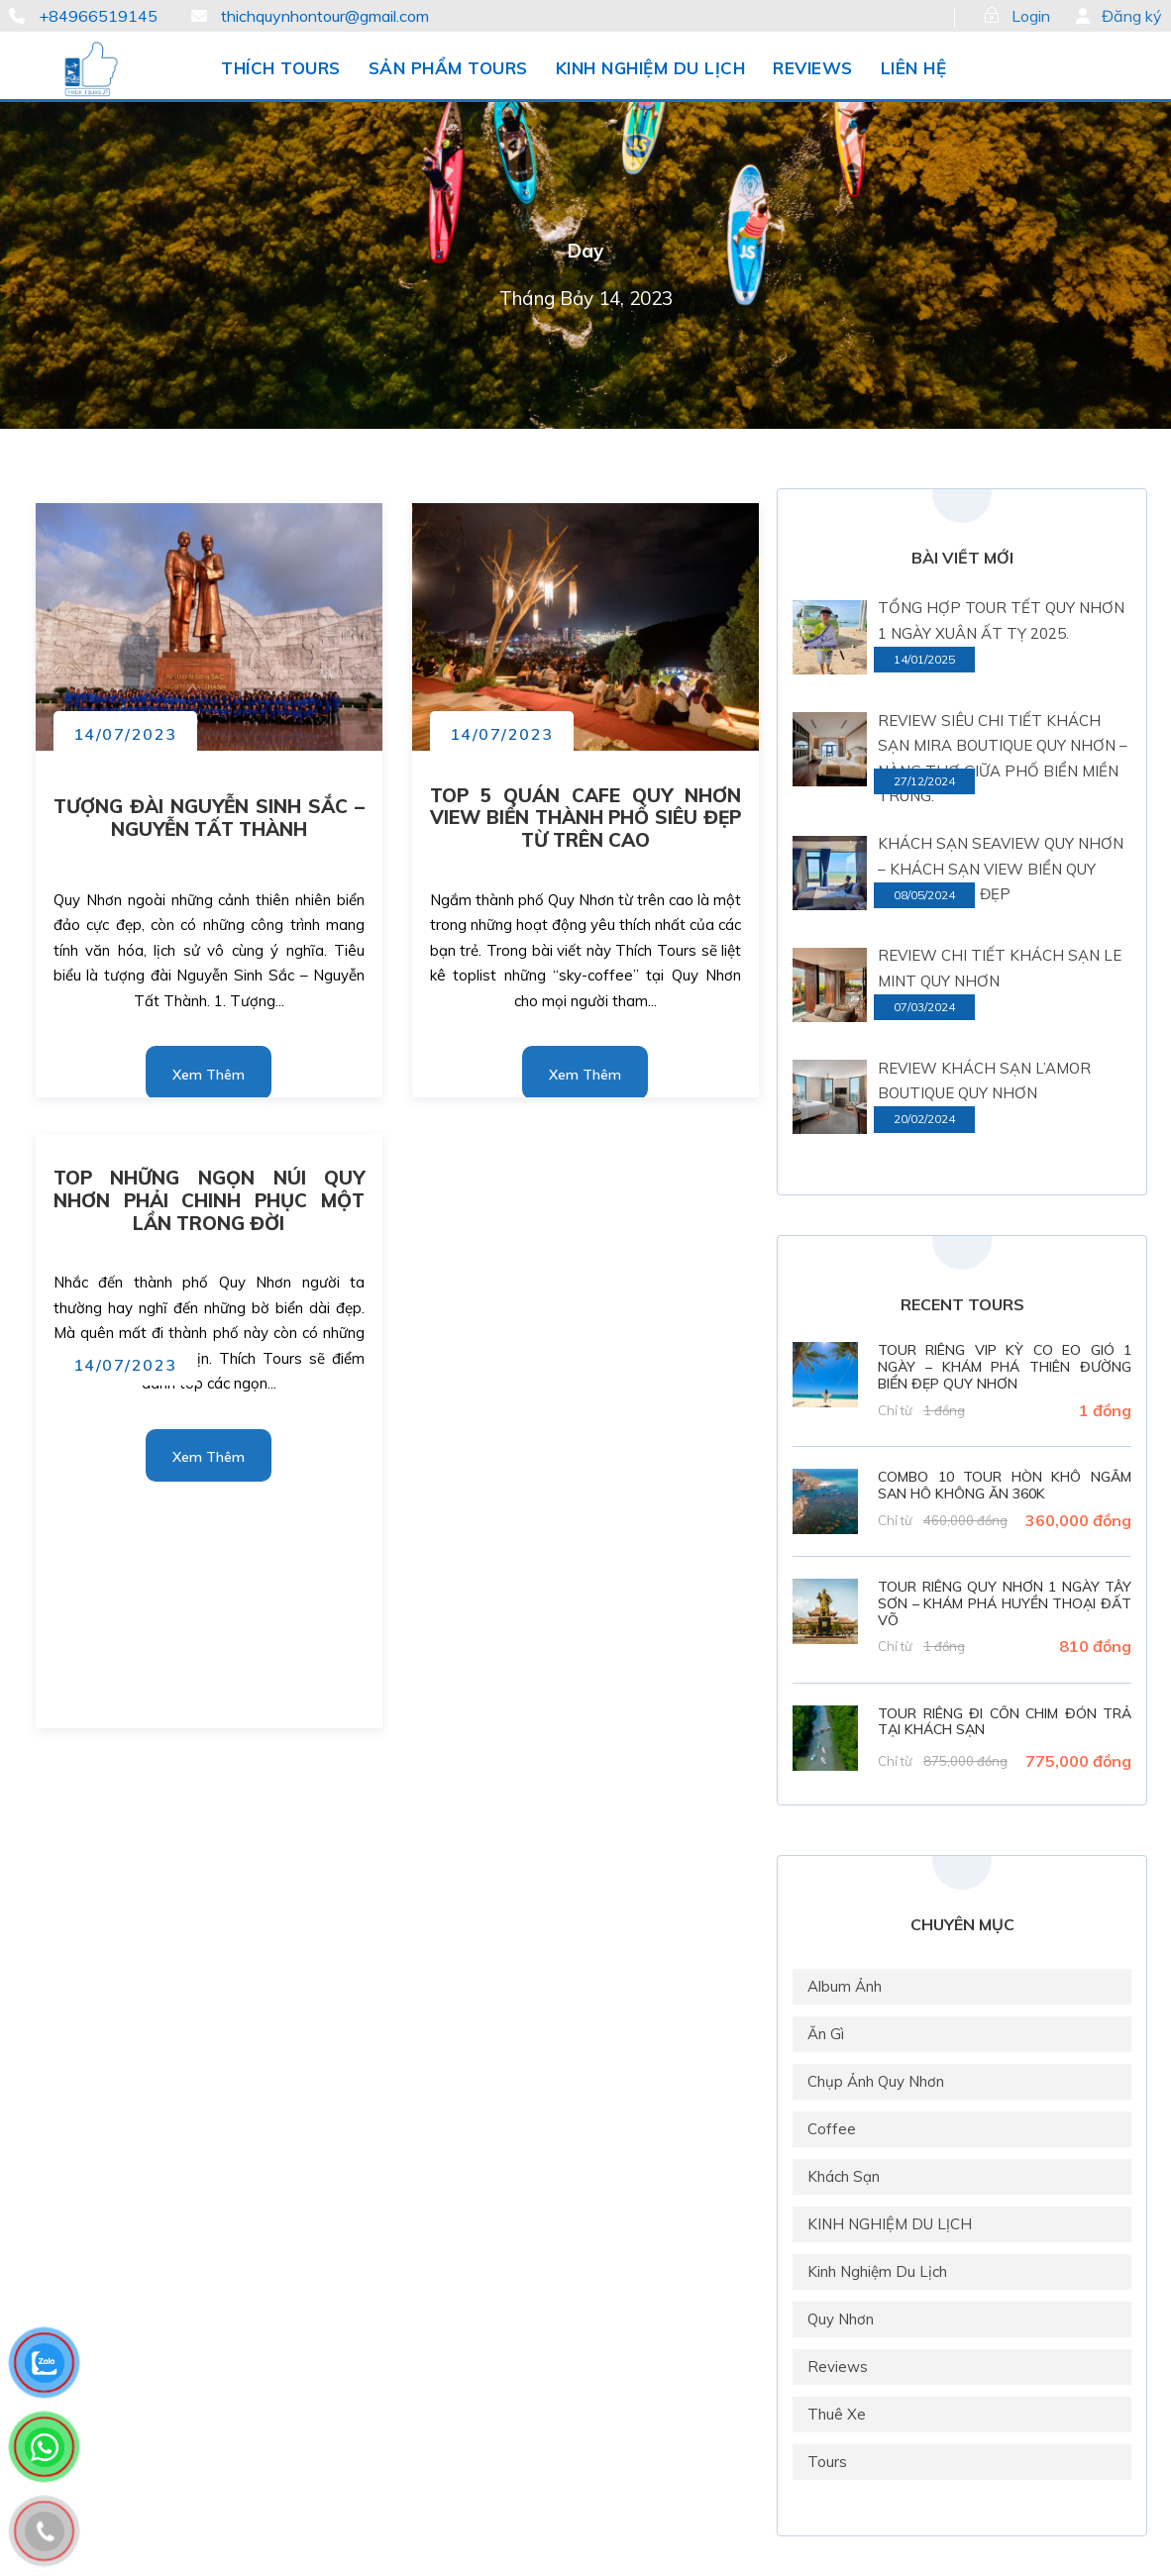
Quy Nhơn (840, 2319)
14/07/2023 (125, 734)
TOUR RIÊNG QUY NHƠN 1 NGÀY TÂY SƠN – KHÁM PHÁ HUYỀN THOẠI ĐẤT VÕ (1004, 1603)
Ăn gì (825, 2033)
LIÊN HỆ (914, 67)
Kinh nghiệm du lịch (877, 2271)
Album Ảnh (844, 1986)
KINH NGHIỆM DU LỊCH (651, 67)
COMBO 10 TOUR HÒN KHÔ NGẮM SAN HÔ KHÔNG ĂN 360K (1004, 1485)
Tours (827, 2461)
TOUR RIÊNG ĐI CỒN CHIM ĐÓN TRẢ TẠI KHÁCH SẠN (1004, 1721)
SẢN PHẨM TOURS (448, 67)
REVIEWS (813, 67)
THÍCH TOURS (281, 67)
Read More (208, 1069)
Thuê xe (836, 2414)
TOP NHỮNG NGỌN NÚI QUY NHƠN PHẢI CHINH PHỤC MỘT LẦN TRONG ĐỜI (209, 1200)
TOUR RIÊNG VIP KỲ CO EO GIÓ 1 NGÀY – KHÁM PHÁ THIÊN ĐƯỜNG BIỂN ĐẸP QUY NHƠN (1004, 1366)
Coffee (831, 2128)
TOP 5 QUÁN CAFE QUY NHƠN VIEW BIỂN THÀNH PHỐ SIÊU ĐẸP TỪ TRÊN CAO (586, 818)
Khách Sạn (843, 2176)
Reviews (837, 2366)
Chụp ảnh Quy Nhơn (875, 2081)
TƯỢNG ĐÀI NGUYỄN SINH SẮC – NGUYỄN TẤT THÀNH (209, 818)
